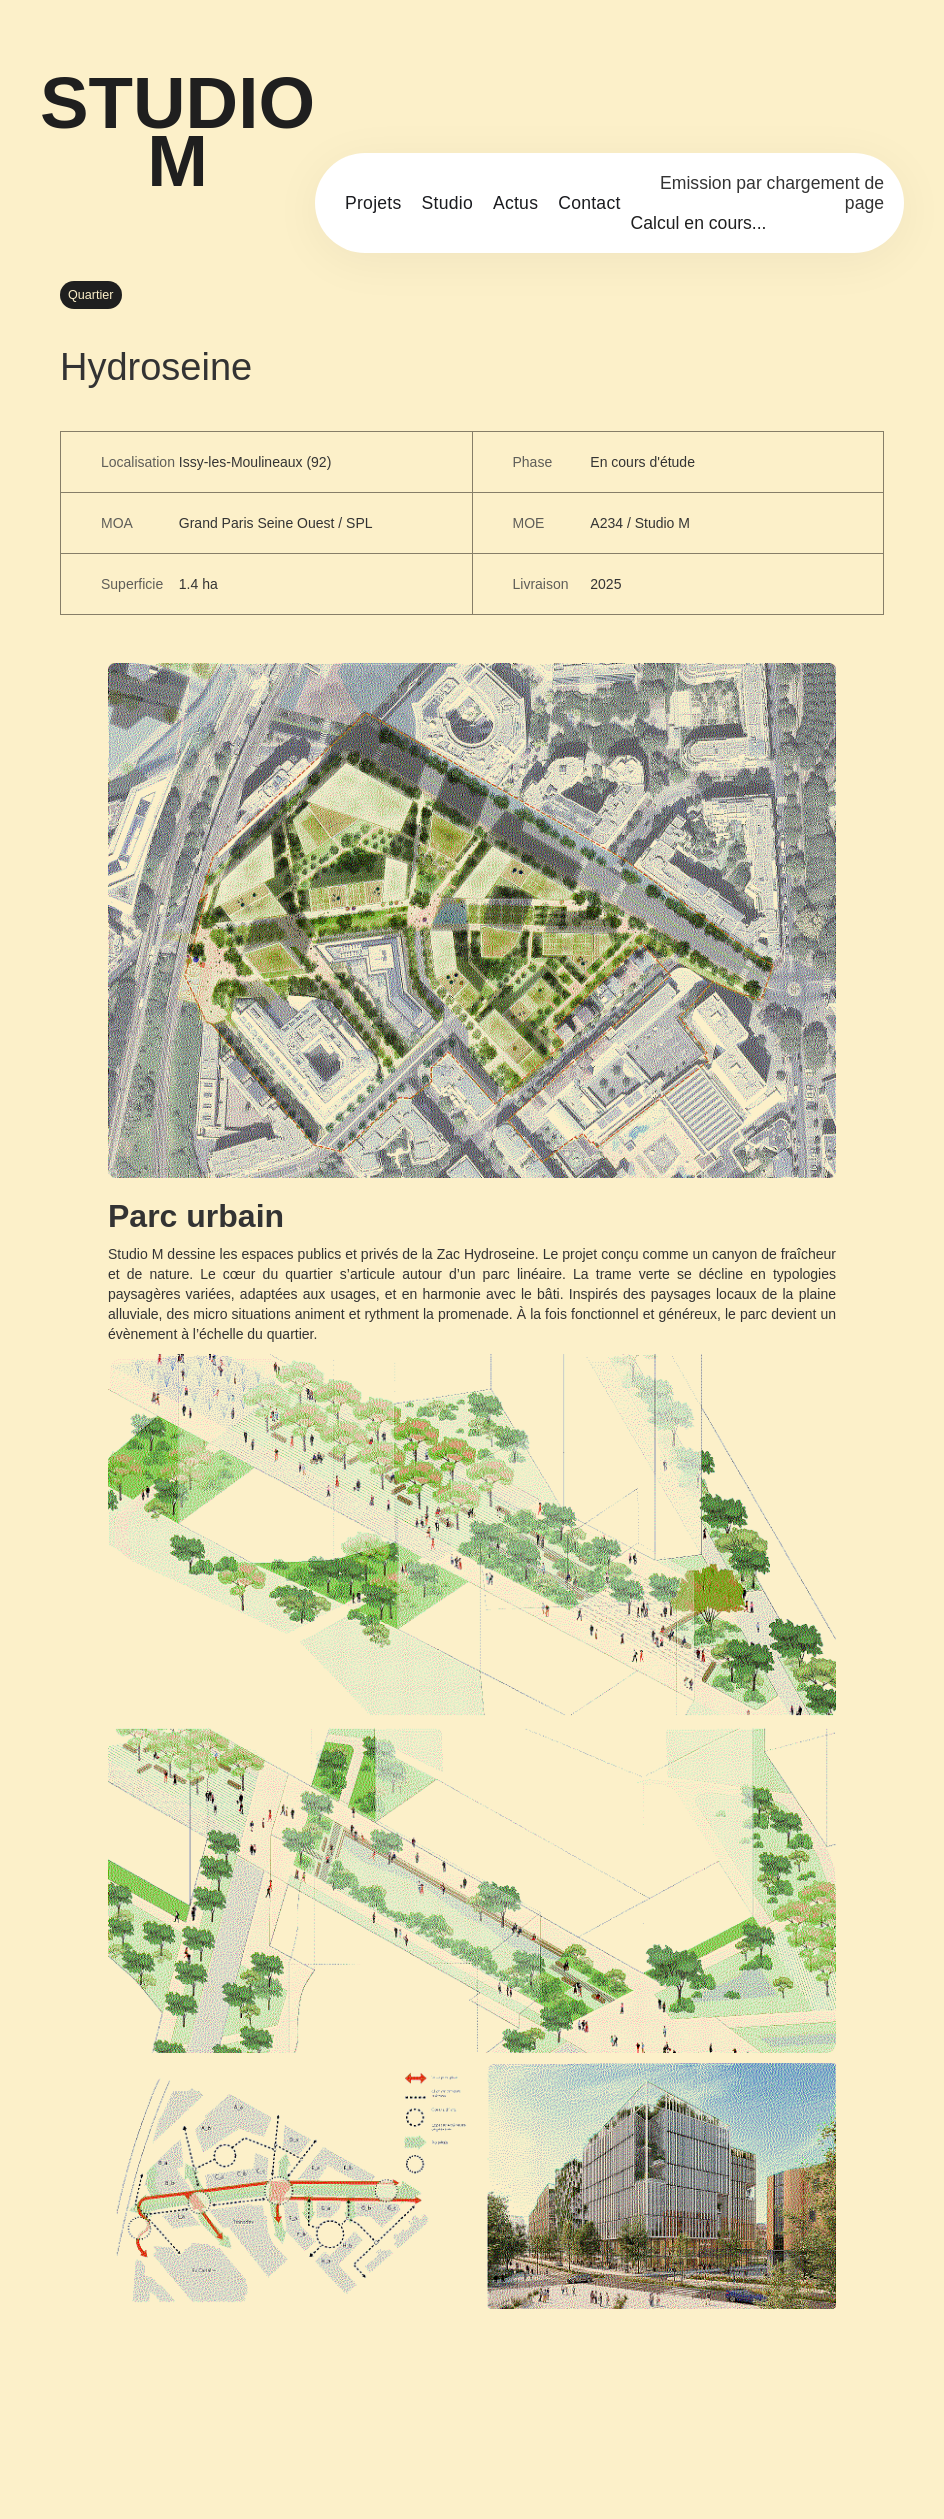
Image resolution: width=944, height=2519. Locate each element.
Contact (589, 203)
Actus (515, 203)
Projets (373, 203)
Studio (447, 203)
